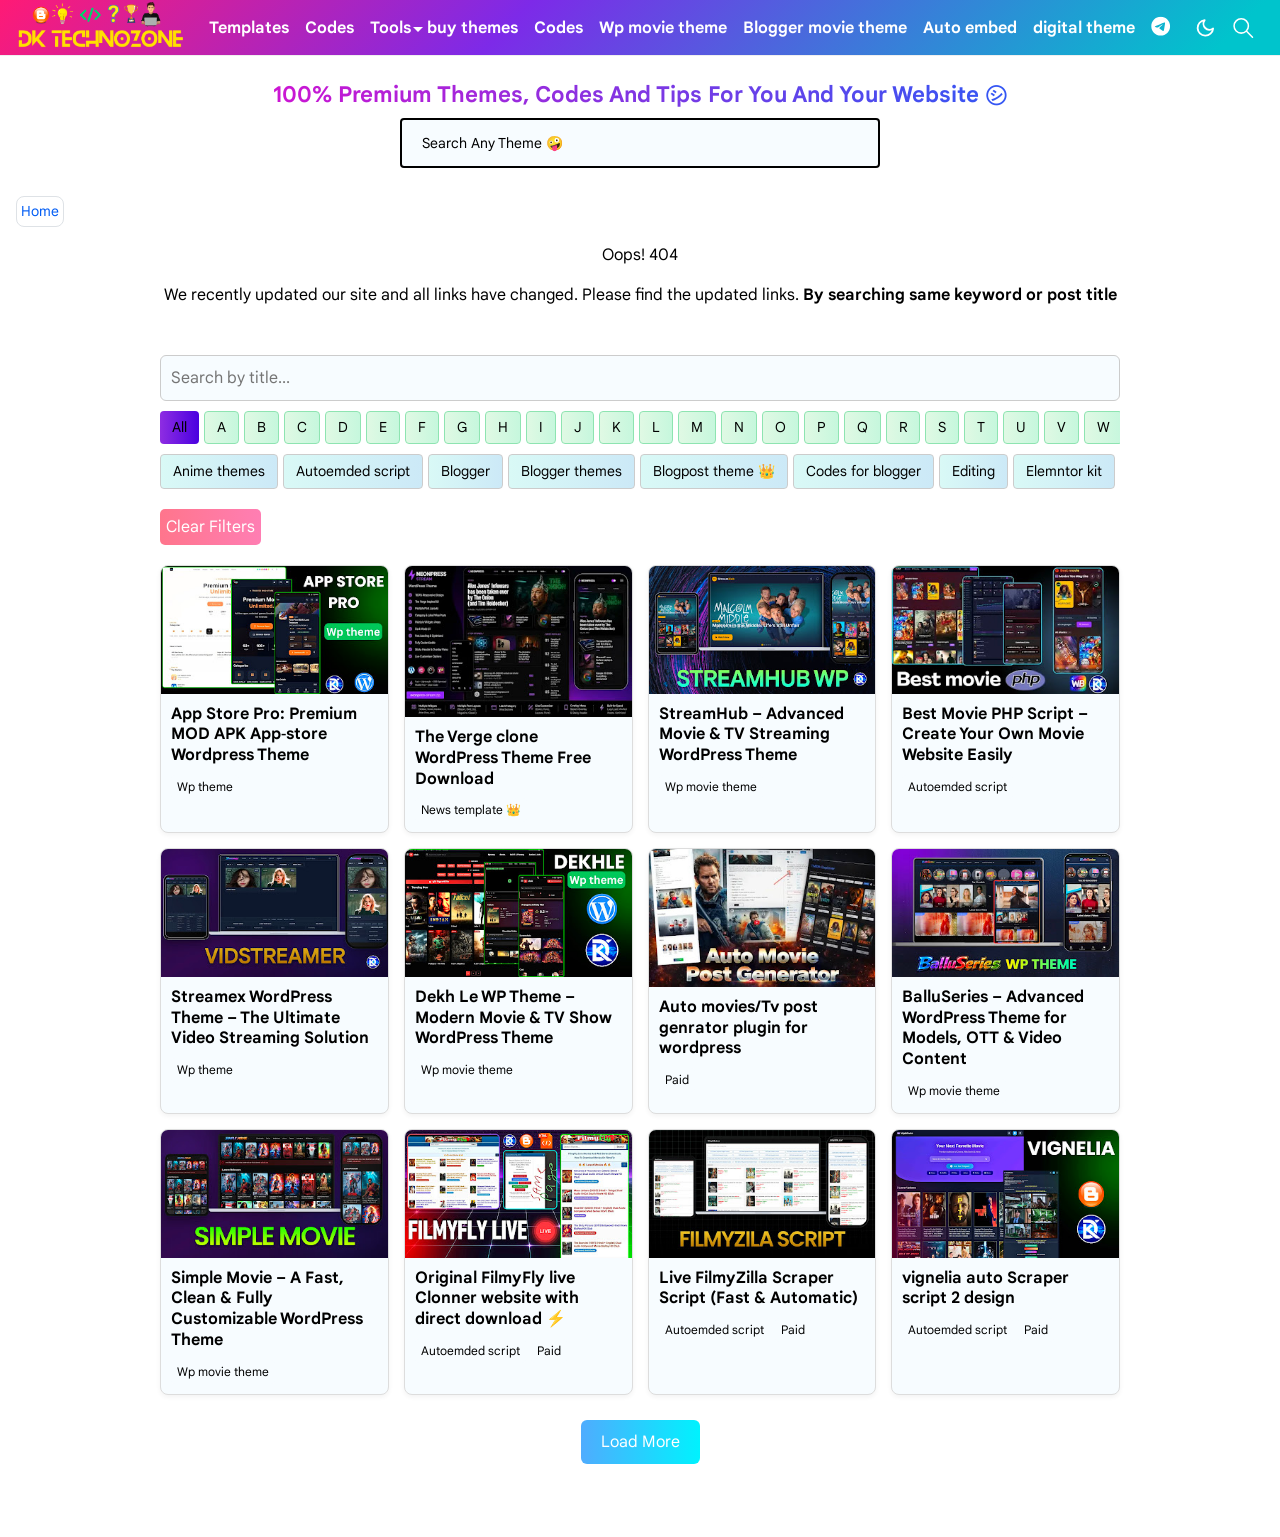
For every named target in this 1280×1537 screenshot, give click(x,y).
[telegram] (1160, 27)
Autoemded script (353, 471)
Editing (973, 471)
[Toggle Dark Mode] (1205, 28)
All (179, 427)
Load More (640, 1442)
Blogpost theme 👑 (714, 471)
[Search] (640, 143)
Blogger (465, 471)
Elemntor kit (1064, 471)
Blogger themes (571, 471)
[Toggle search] (1243, 28)
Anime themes (219, 471)
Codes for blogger (863, 471)
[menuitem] (249, 27)
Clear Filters (210, 527)
